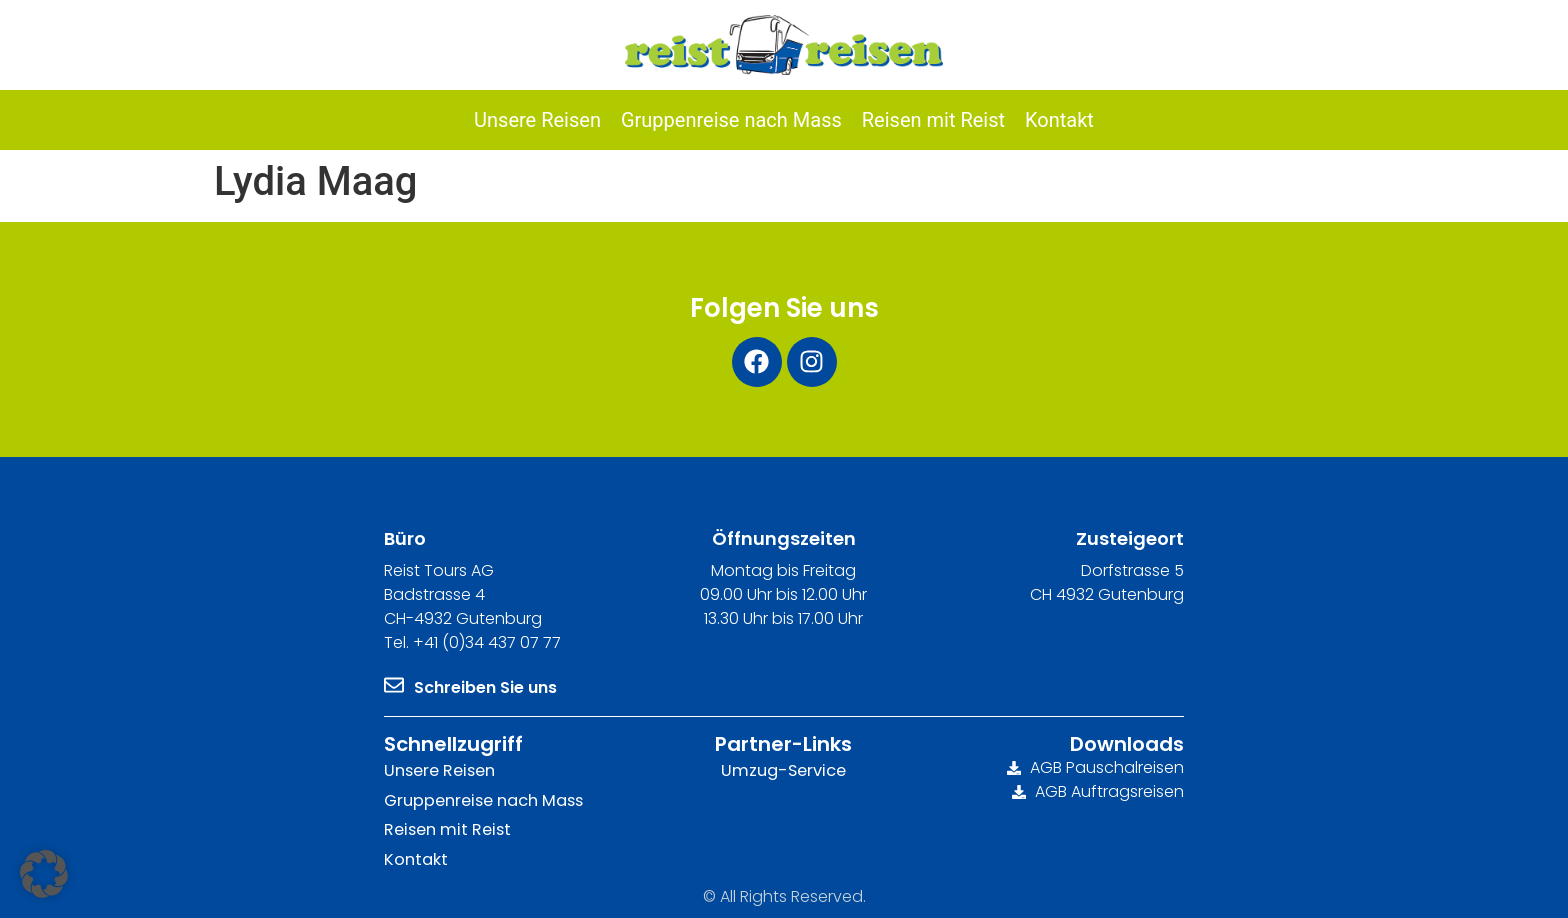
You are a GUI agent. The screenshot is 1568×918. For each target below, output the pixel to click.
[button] (44, 874)
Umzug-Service (783, 770)
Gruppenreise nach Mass (482, 799)
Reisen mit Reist (445, 828)
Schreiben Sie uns (485, 687)
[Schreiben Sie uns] (394, 685)
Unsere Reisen (439, 770)
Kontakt (415, 858)
